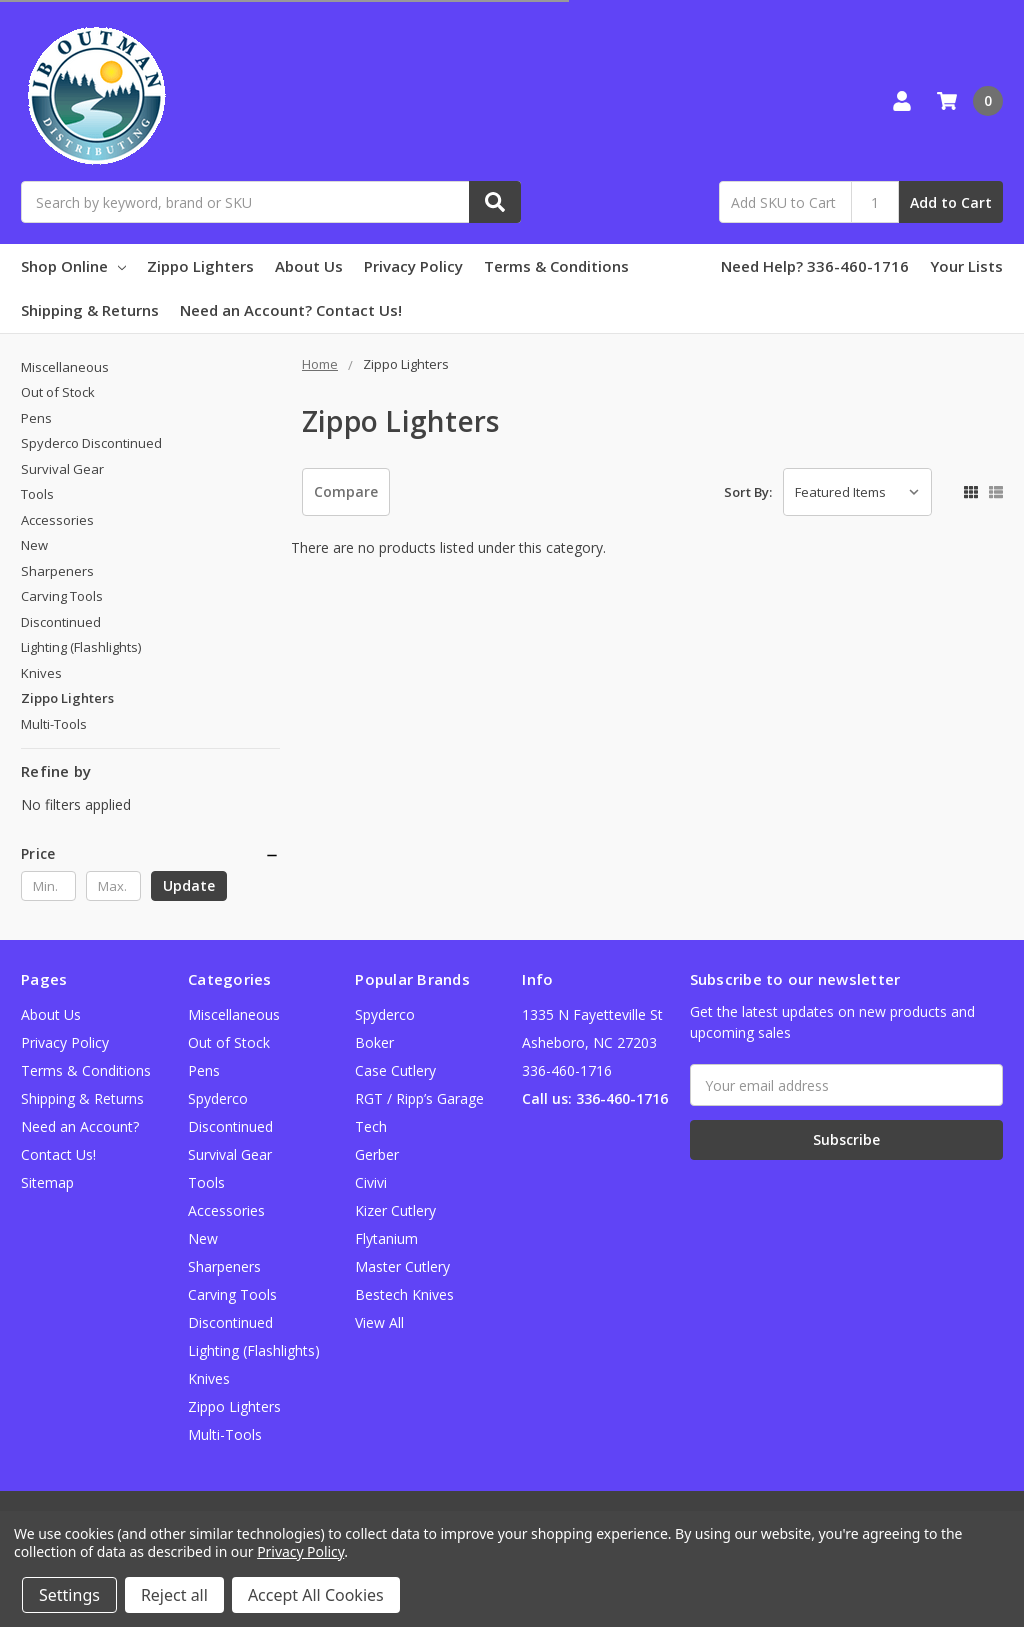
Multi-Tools (54, 724)
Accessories (57, 520)
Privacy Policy (413, 266)
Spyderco (385, 1014)
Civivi (371, 1182)
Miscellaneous (65, 367)
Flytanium (386, 1238)
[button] (150, 854)
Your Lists (966, 266)
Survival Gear (62, 469)
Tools (37, 494)
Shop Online (73, 266)
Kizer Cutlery (395, 1210)
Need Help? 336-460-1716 (815, 266)
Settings (69, 1595)
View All (379, 1322)
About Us (309, 266)
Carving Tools (62, 596)
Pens (36, 418)
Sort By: (748, 492)
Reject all (174, 1595)
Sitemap (47, 1182)
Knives (41, 673)
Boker (374, 1042)
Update (189, 885)
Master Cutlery (402, 1266)
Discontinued (61, 622)
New (34, 545)
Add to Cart (951, 202)
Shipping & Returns (90, 310)
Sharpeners (57, 571)
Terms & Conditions (556, 266)
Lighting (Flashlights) (81, 647)
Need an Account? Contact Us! (291, 310)
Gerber (377, 1154)
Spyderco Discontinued (91, 443)
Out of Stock (58, 392)
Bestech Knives (404, 1294)
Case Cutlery (395, 1070)
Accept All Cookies (316, 1595)
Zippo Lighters (200, 266)
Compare (346, 491)
